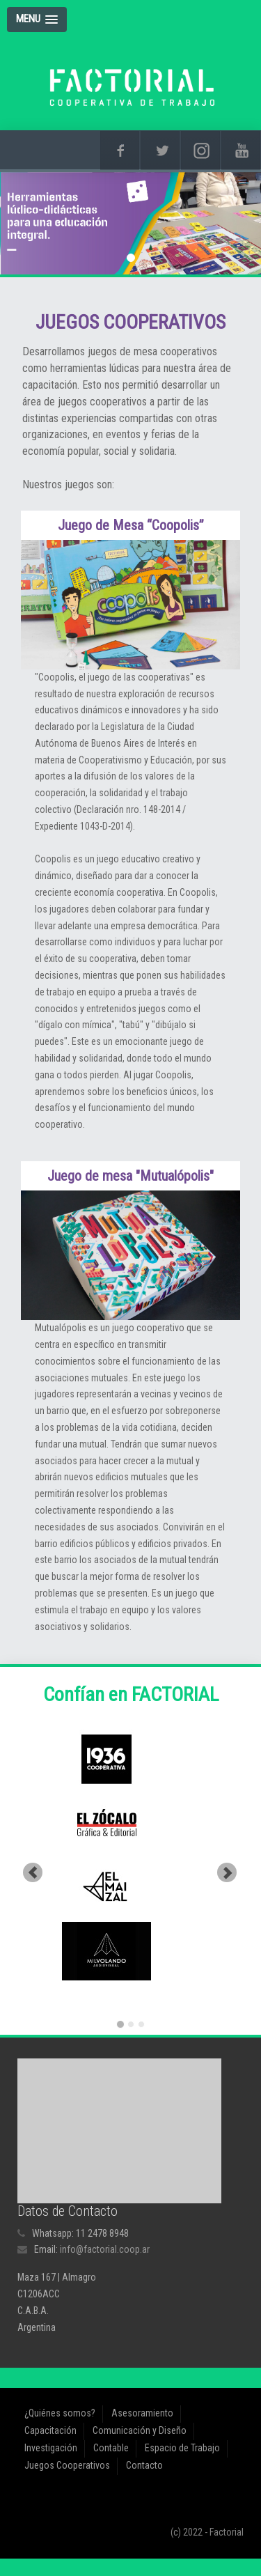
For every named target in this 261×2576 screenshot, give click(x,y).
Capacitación (50, 2430)
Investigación (50, 2447)
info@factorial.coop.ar (105, 2249)
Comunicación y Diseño (140, 2430)
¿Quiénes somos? (59, 2413)
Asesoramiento (142, 2413)
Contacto (144, 2465)
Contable (111, 2447)
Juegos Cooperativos (67, 2465)
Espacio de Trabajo (182, 2447)
